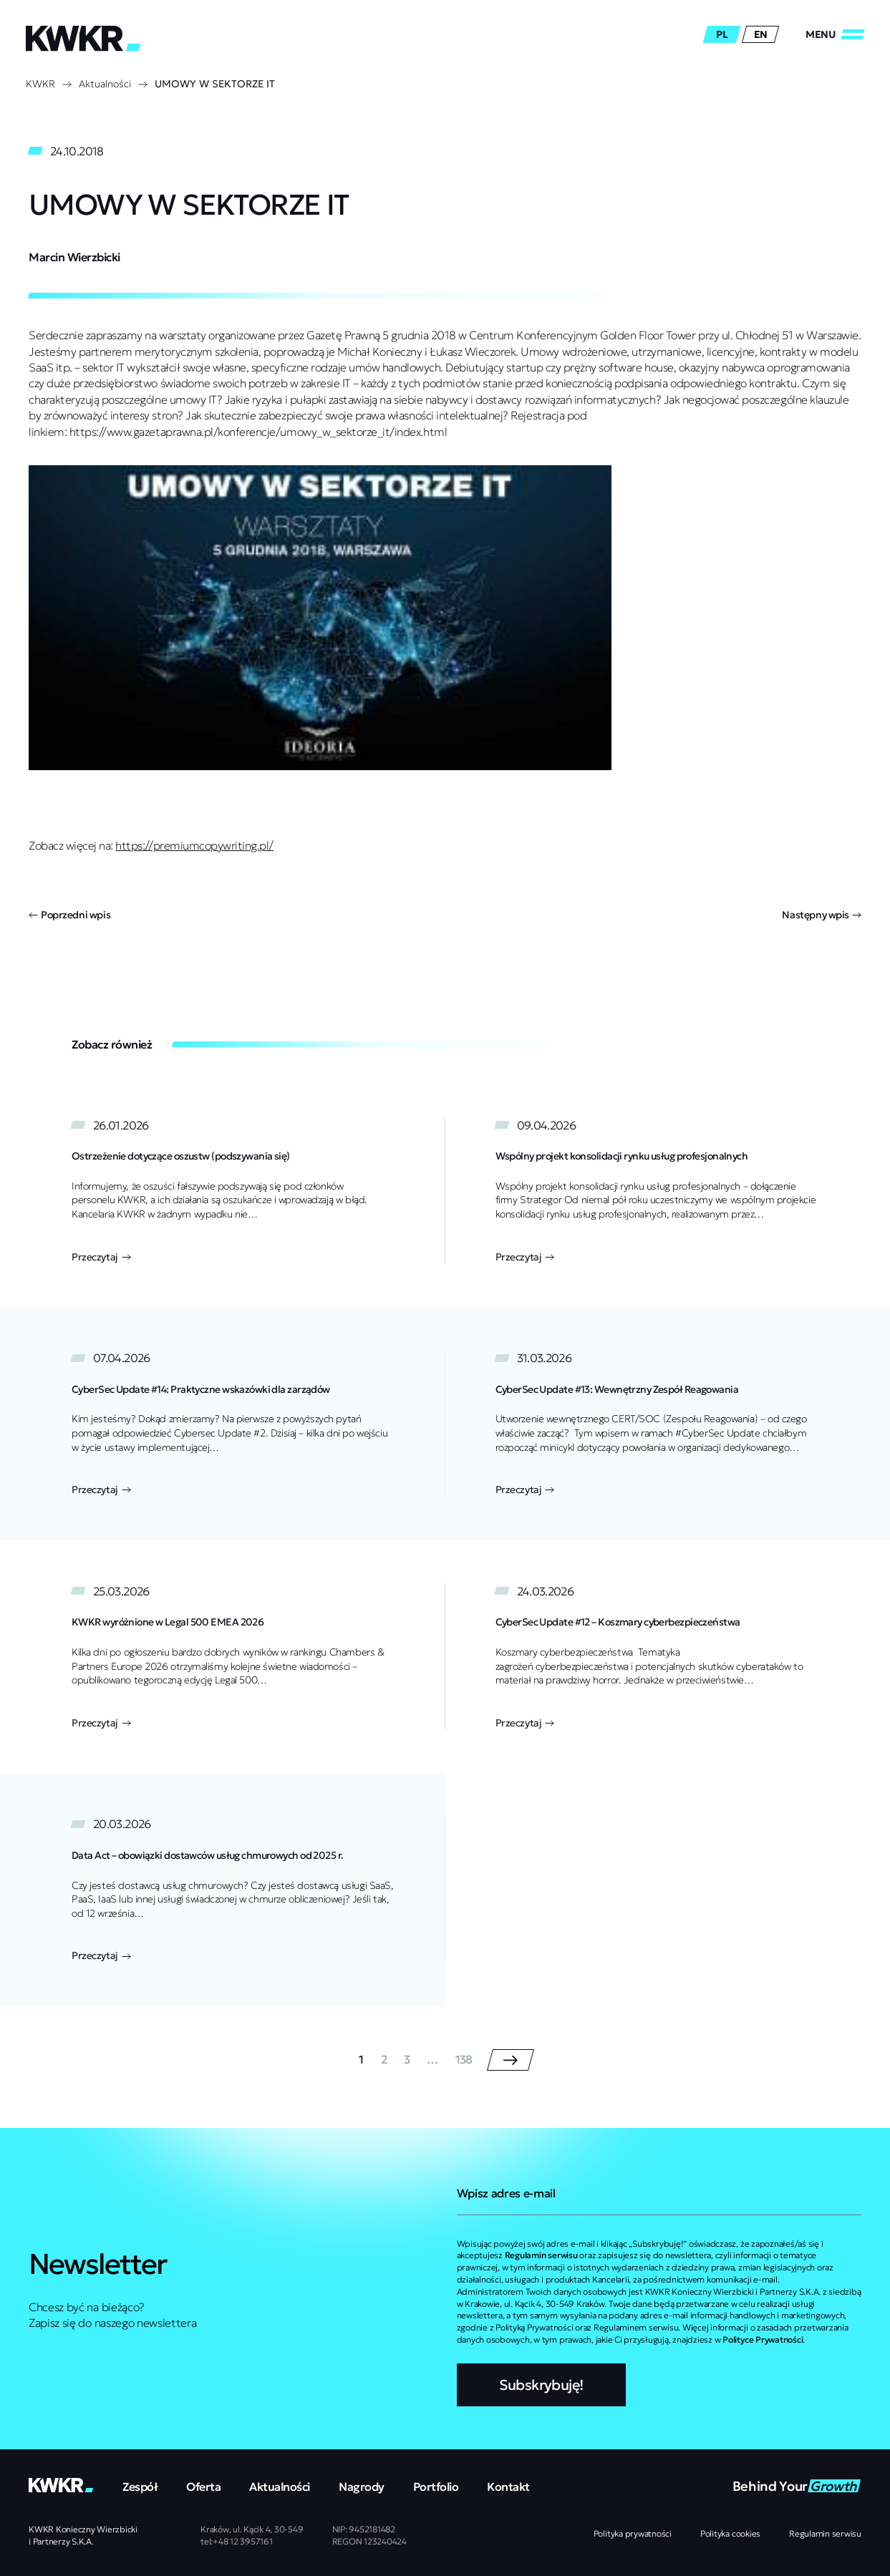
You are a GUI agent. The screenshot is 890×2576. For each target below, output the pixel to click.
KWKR (40, 83)
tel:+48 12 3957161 (236, 2541)
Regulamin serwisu (825, 2533)
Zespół (140, 2486)
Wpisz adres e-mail (506, 2193)
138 (464, 2059)
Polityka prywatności (633, 2533)
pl (721, 34)
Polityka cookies (730, 2533)
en (761, 34)
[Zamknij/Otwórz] (835, 34)
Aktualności (105, 83)
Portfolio (436, 2486)
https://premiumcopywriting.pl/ (194, 845)
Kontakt (508, 2486)
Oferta (203, 2486)
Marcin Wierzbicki (74, 257)
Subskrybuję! (541, 2385)
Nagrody (361, 2486)
